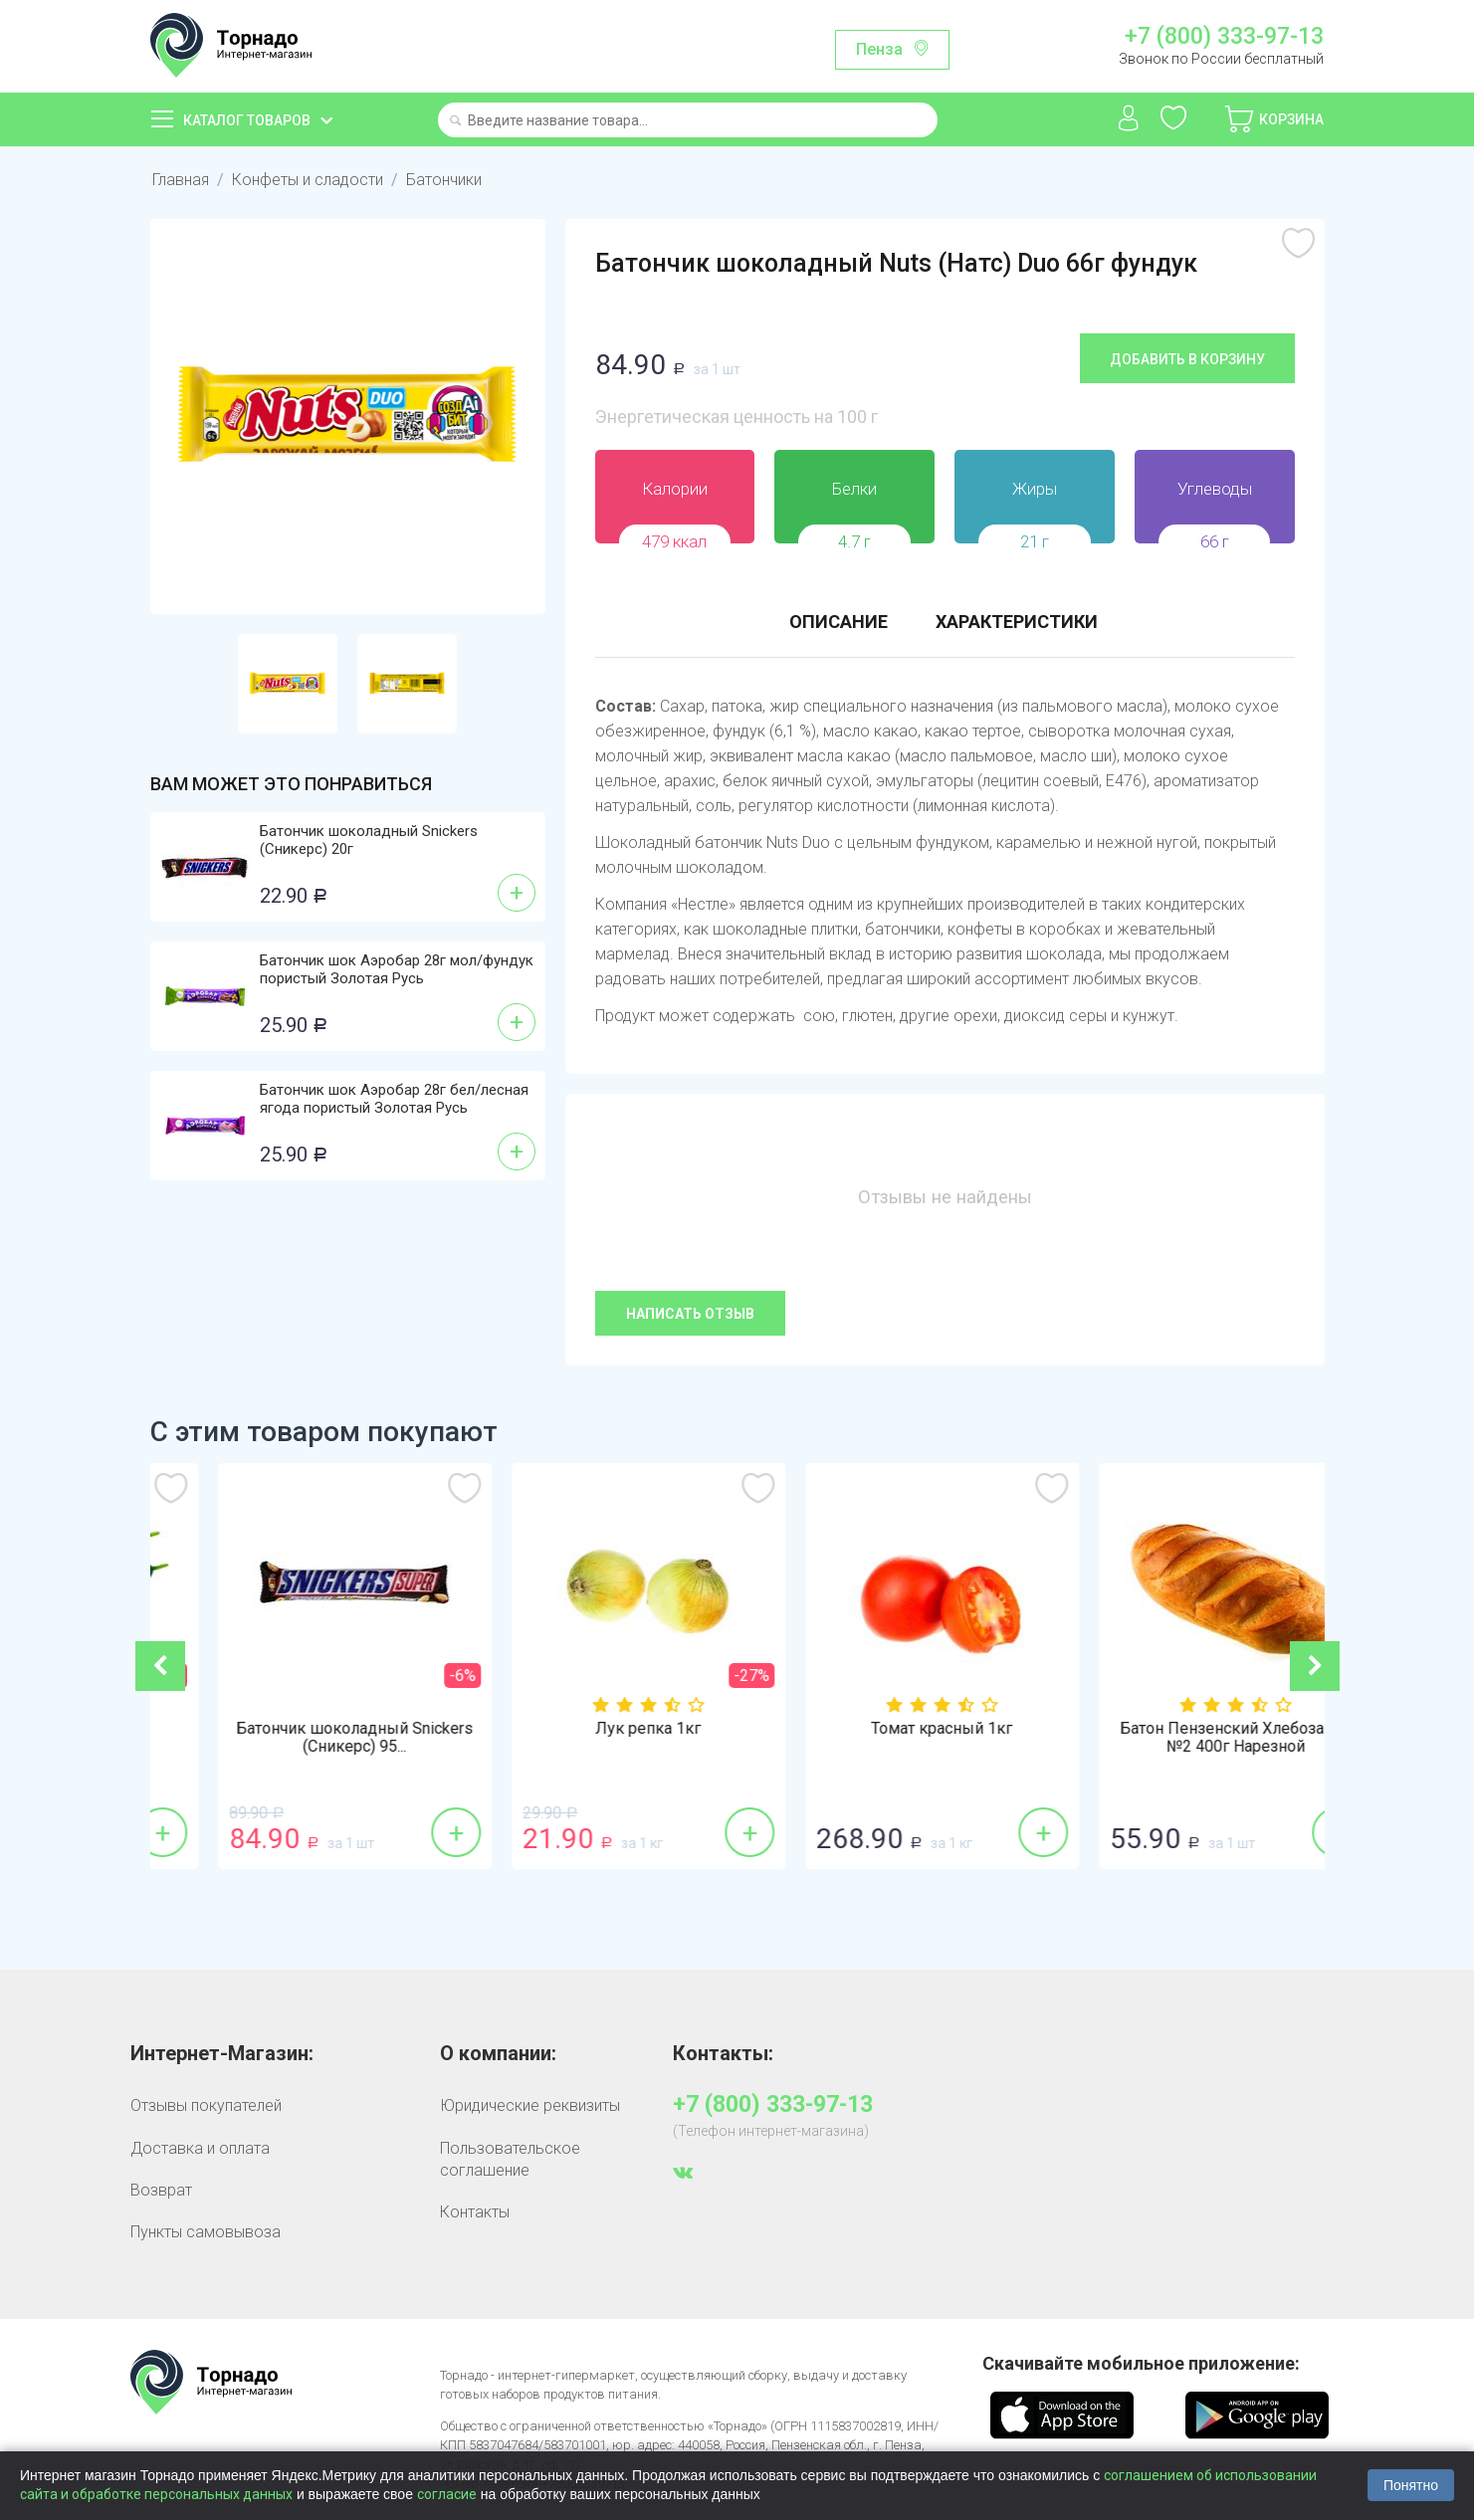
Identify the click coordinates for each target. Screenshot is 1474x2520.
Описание (838, 621)
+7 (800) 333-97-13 (1224, 37)
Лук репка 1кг (884, 1729)
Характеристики (1017, 621)
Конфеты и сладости (307, 179)
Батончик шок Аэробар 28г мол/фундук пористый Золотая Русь (396, 969)
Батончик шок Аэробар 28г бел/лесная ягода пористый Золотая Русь (394, 1099)
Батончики (444, 179)
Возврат (161, 2190)
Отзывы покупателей (206, 2105)
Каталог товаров (247, 120)
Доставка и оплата (200, 2148)
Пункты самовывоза (205, 2231)
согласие (447, 2494)
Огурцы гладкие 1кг (296, 1729)
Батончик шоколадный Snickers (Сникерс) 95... (590, 1738)
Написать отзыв (690, 1314)
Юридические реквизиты (530, 2105)
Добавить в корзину (1187, 359)
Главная (180, 179)
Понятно (1410, 2485)
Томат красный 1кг (1177, 1729)
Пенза (879, 49)
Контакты (475, 2212)
